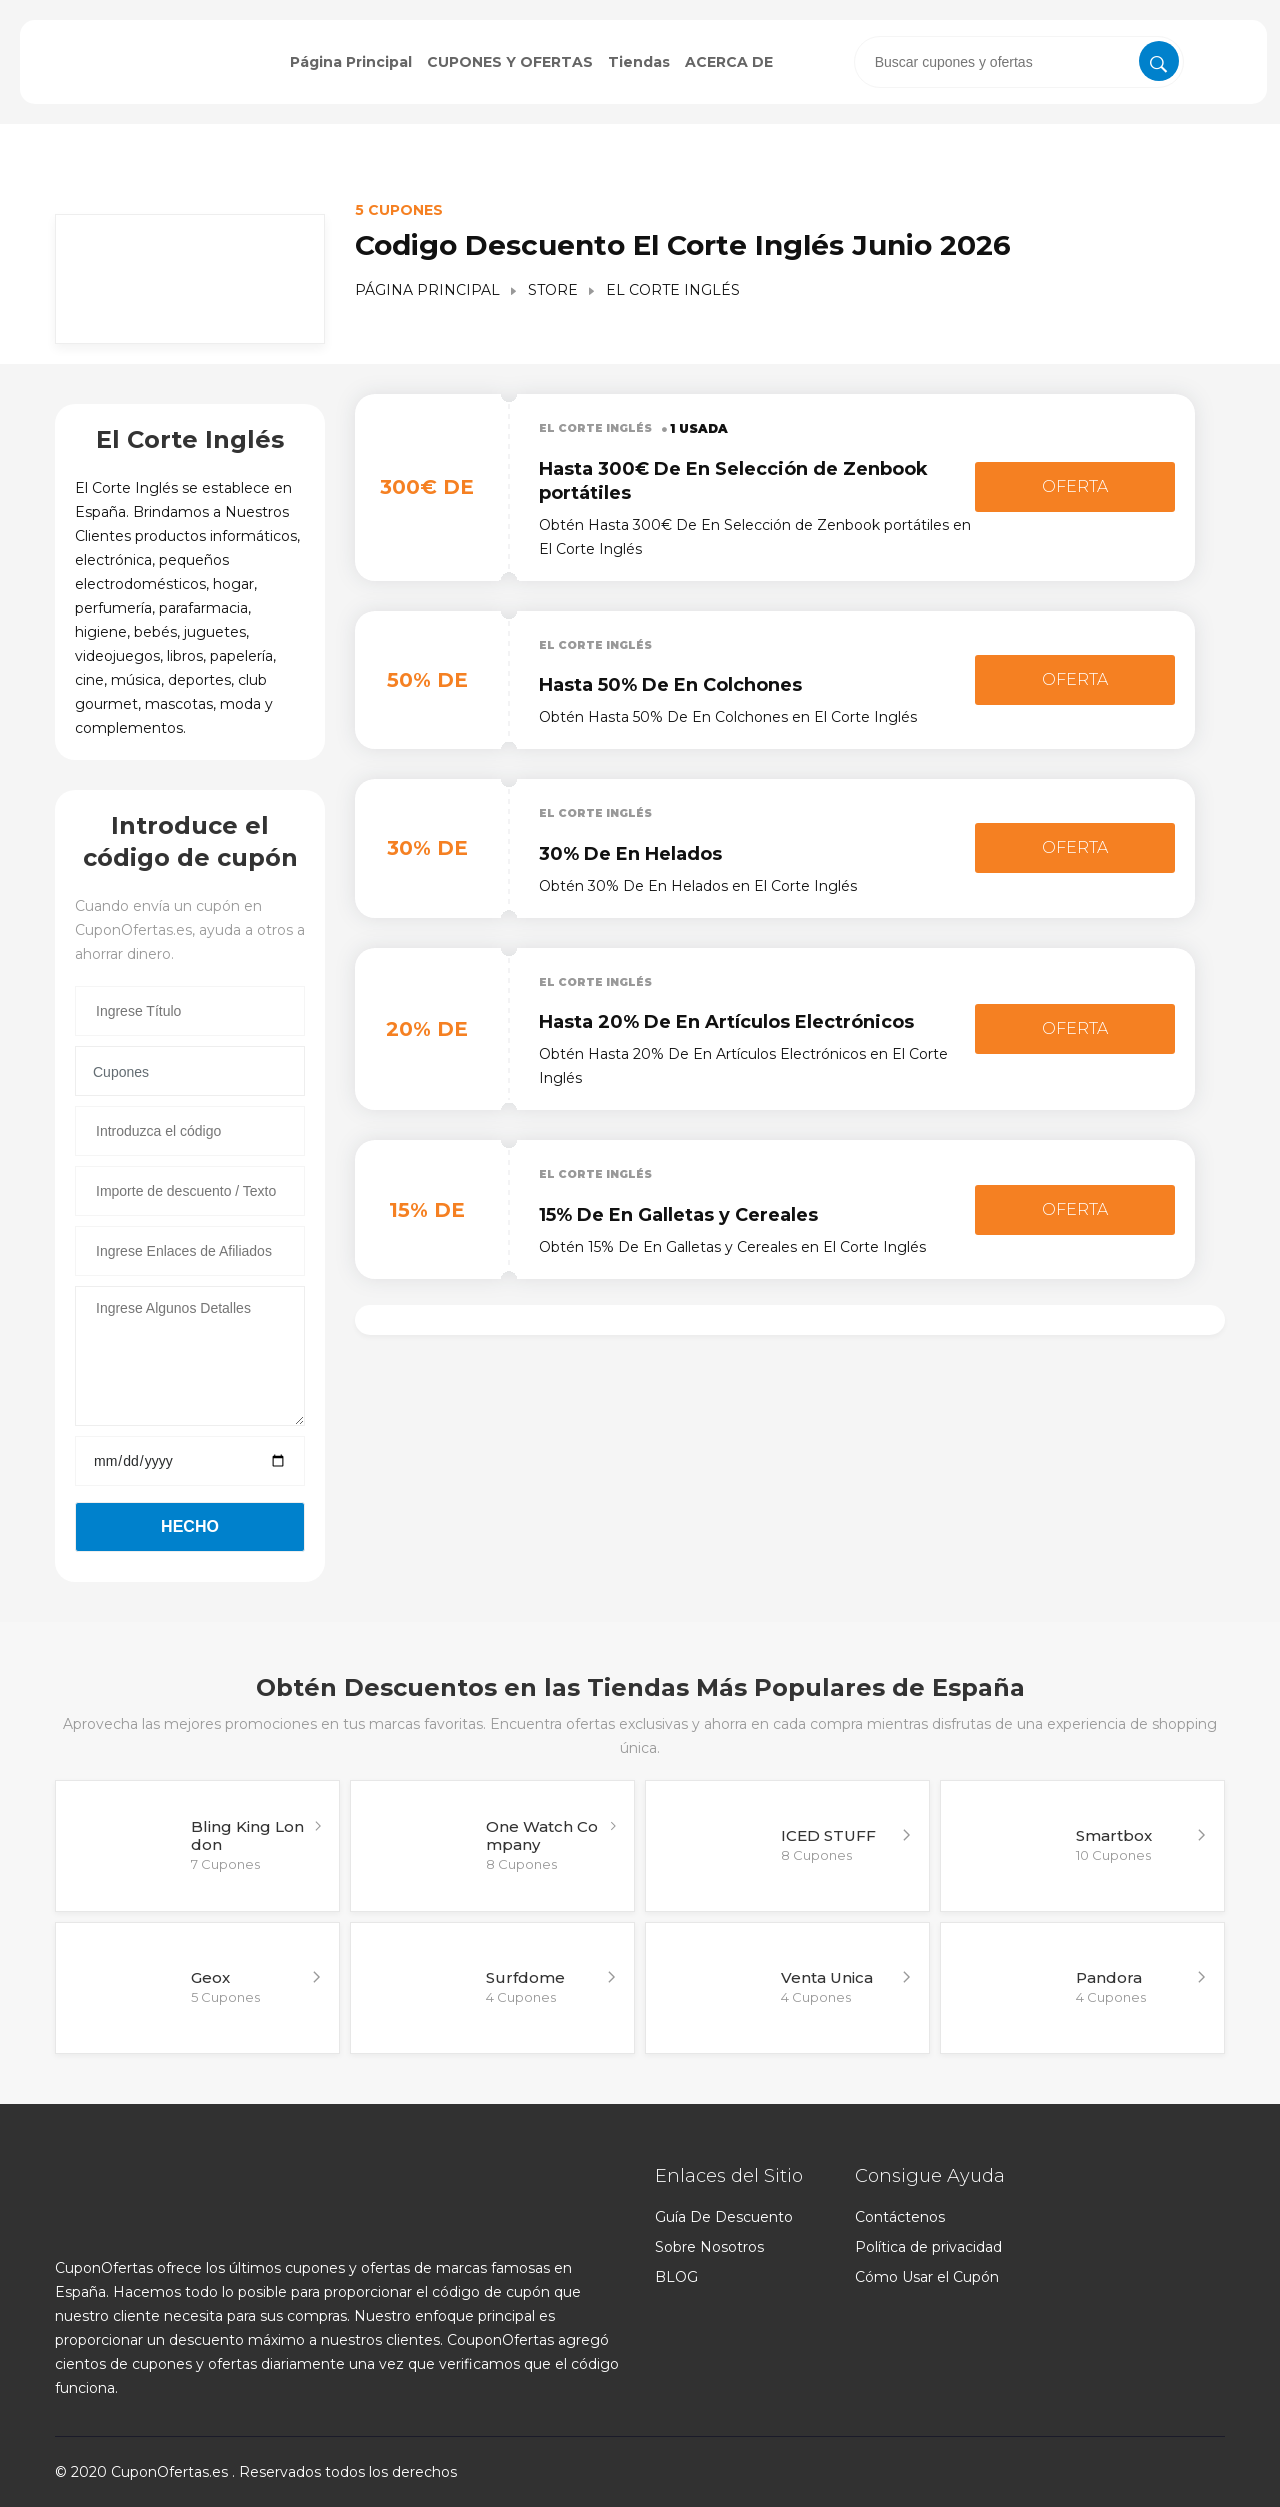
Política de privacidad (928, 2247)
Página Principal (351, 62)
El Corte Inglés (600, 427)
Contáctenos (900, 2217)
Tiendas (639, 62)
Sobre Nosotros (709, 2247)
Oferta (1075, 486)
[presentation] (1019, 62)
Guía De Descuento (724, 2217)
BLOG (676, 2277)
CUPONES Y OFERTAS (510, 62)
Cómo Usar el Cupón (927, 2277)
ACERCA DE (729, 62)
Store (553, 290)
